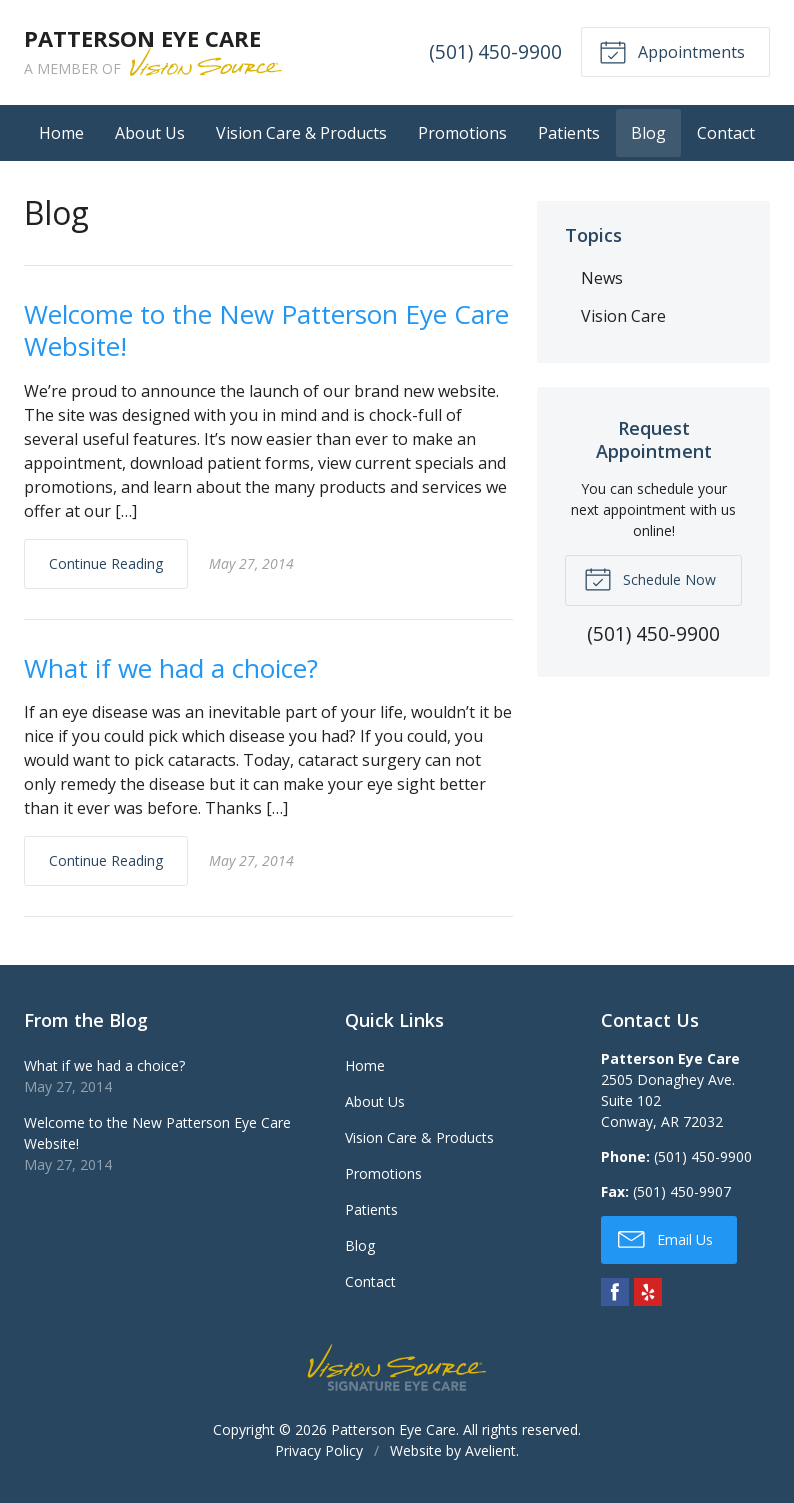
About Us (150, 133)
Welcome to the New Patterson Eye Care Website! (266, 330)
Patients (569, 133)
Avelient (490, 1450)
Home (61, 133)
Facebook (615, 1292)
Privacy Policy (319, 1450)
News (602, 278)
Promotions (462, 133)
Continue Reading (106, 563)
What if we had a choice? (171, 668)
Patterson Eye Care (393, 1429)
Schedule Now (650, 578)
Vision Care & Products (301, 133)
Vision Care (623, 316)
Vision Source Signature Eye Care (397, 1367)
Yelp (648, 1292)
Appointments (672, 51)
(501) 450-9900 (495, 51)
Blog (648, 133)
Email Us (665, 1238)
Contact (726, 133)
